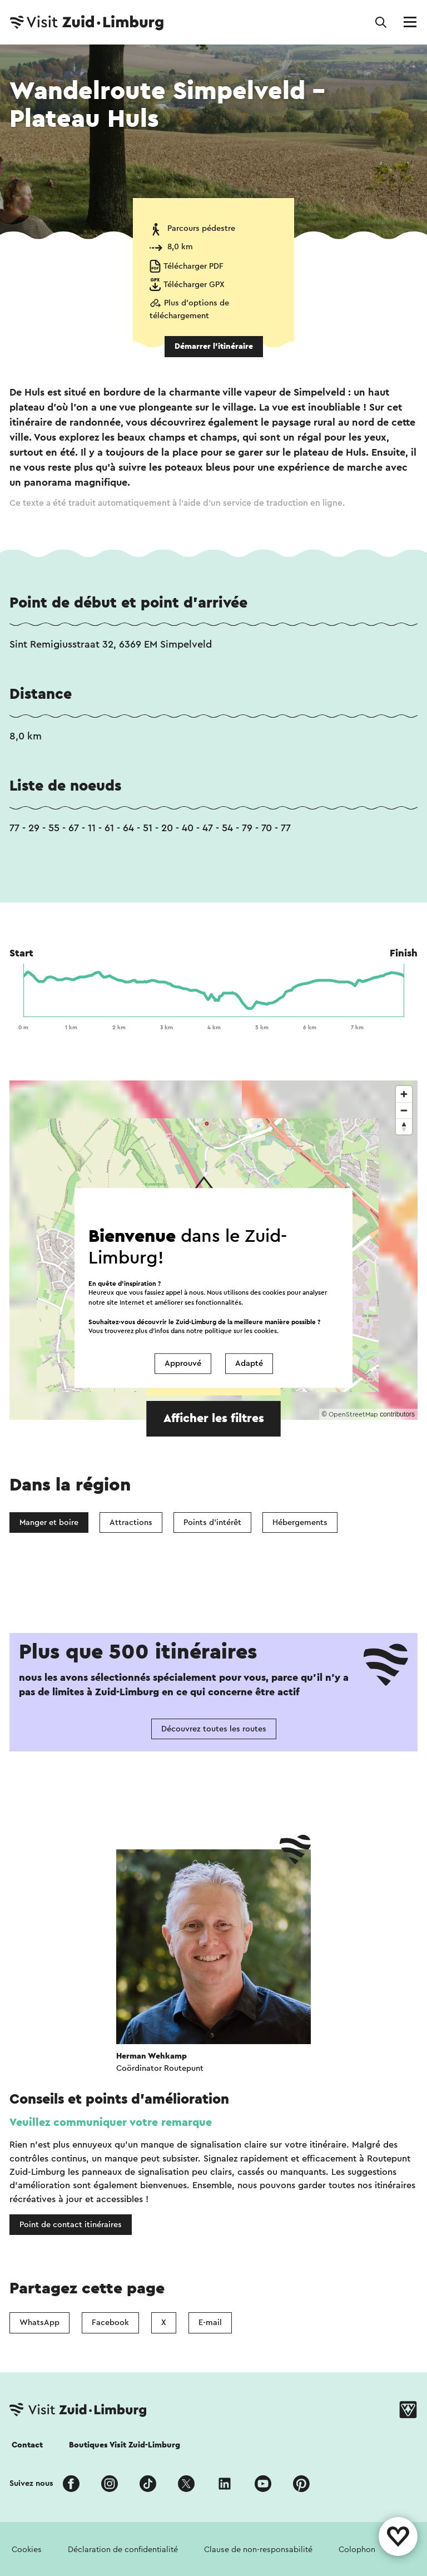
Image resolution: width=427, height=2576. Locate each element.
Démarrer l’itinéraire (214, 346)
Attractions (131, 1522)
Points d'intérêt (212, 1522)
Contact (27, 2445)
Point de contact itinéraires (70, 2224)
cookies (265, 1331)
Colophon (357, 2549)
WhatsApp (39, 2322)
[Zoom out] (404, 1110)
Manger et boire (48, 1522)
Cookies (27, 2549)
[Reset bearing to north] (404, 1126)
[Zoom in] (404, 1094)
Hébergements (299, 1522)
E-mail (210, 2322)
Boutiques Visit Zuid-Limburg (124, 2445)
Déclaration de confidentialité (123, 2549)
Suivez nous (31, 2483)
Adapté (249, 1363)
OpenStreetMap (353, 1414)
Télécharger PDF (193, 266)
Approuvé (183, 1363)
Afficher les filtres (213, 1418)
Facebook (110, 2322)
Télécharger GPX (194, 284)
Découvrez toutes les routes (213, 1729)
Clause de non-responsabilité (258, 2549)
